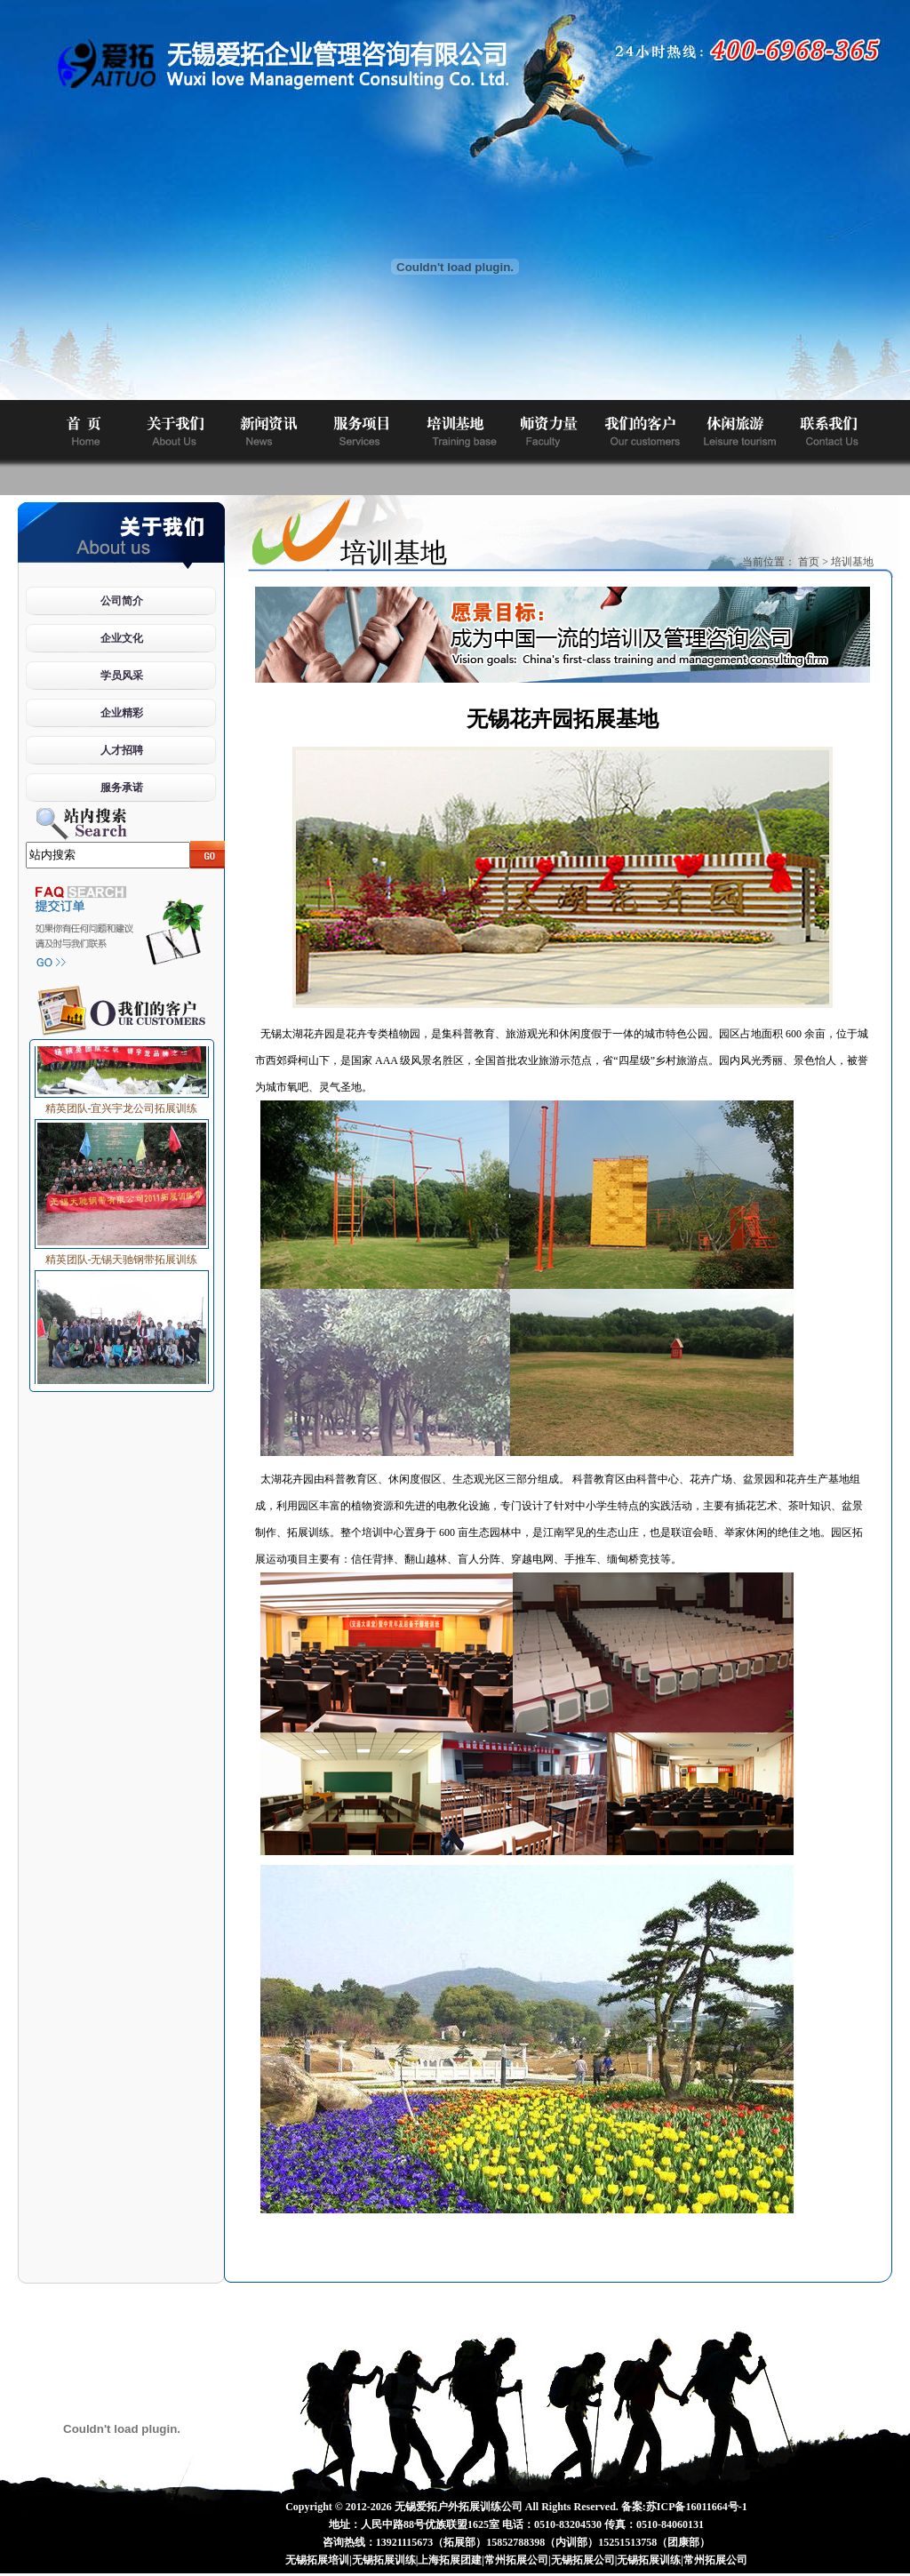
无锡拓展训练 (384, 2560)
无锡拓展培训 (317, 2560)
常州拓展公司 (516, 2560)
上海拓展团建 (450, 2560)
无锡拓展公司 (583, 2560)
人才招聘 (121, 750)
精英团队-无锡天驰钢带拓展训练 (121, 1254)
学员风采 (121, 675)
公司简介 (121, 601)
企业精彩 (121, 713)
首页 (808, 562)
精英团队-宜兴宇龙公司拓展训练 (121, 1103)
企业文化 (121, 638)
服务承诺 (121, 787)
